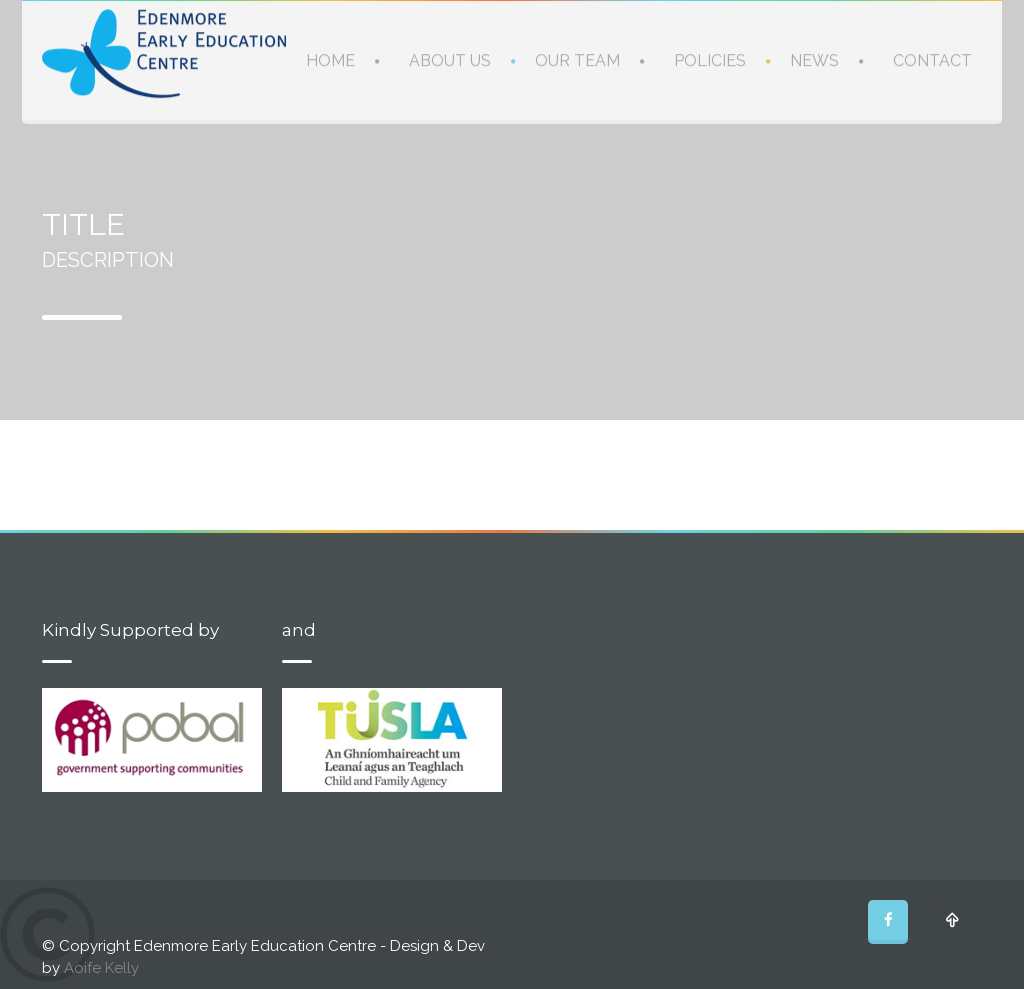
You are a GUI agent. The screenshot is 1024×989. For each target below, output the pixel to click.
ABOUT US (450, 59)
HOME (330, 59)
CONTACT (932, 59)
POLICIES (710, 59)
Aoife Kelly (101, 968)
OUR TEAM (577, 59)
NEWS (814, 59)
